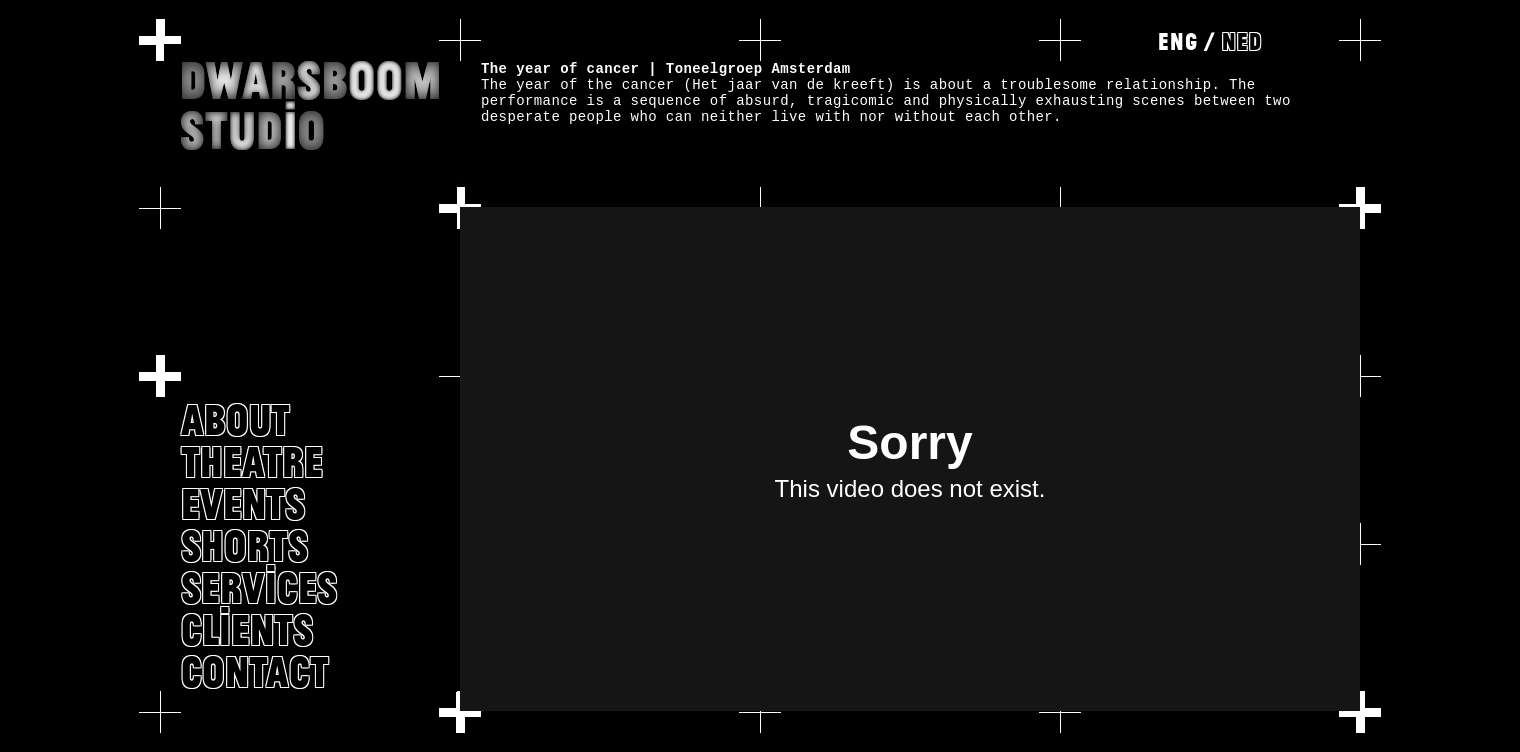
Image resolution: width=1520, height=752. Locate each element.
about (235, 419)
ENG (1178, 41)
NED (1242, 41)
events (243, 503)
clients (247, 629)
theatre (252, 461)
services (259, 587)
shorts (244, 545)
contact (255, 671)
